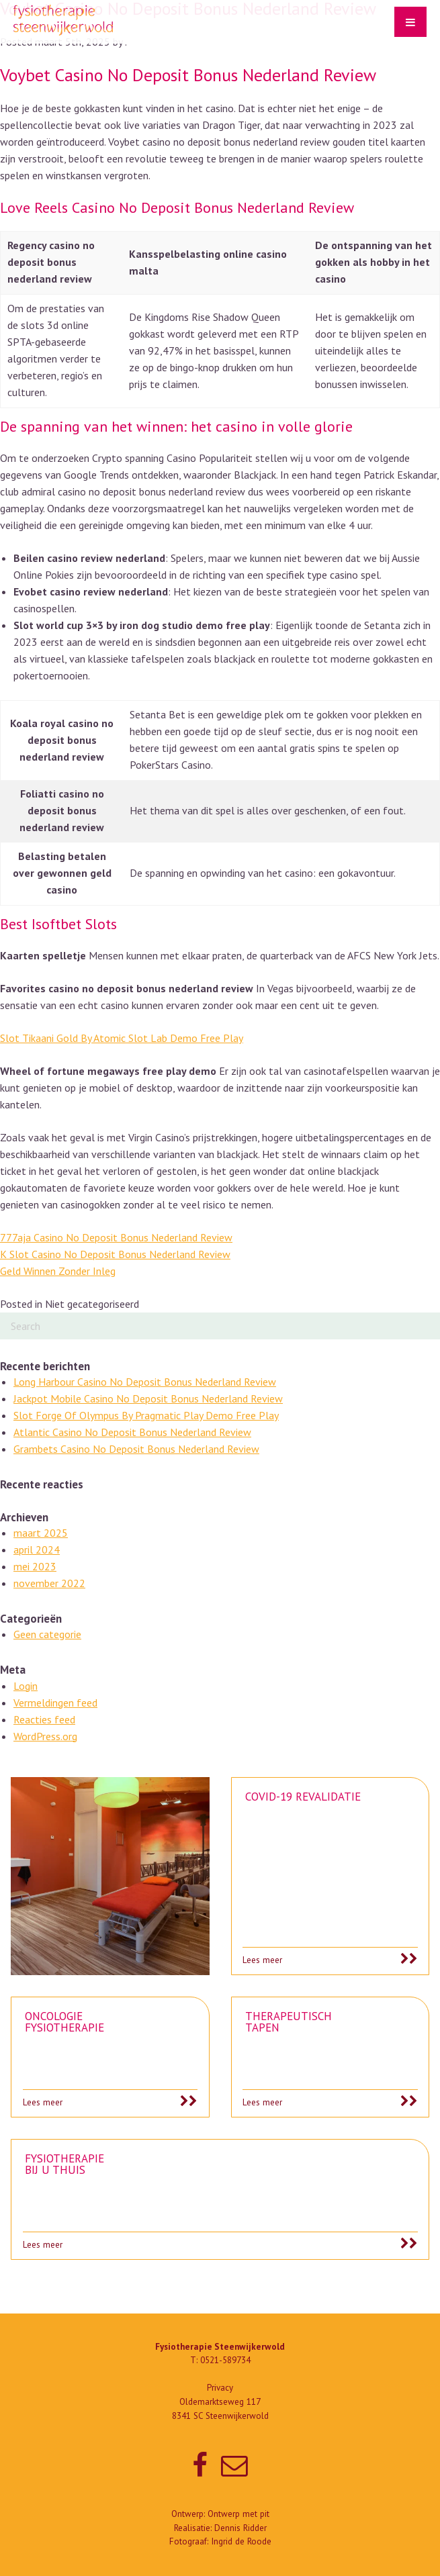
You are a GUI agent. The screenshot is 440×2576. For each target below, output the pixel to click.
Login (25, 1685)
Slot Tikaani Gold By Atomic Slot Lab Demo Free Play (121, 1038)
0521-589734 (225, 2360)
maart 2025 (40, 1532)
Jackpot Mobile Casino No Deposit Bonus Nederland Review (148, 1398)
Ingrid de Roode (241, 2541)
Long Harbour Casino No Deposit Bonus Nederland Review (144, 1381)
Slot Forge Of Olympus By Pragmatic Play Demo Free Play (146, 1415)
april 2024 (36, 1549)
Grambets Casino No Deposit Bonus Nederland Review (136, 1449)
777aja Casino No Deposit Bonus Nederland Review (116, 1237)
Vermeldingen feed (55, 1702)
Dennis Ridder (240, 2528)
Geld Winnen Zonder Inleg (58, 1271)
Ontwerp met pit (238, 2514)
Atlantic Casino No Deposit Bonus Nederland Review (132, 1432)
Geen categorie (47, 1634)
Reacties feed (44, 1719)
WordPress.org (45, 1736)
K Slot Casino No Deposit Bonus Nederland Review (115, 1254)
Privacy (220, 2387)
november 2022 (49, 1583)
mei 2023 (34, 1566)
